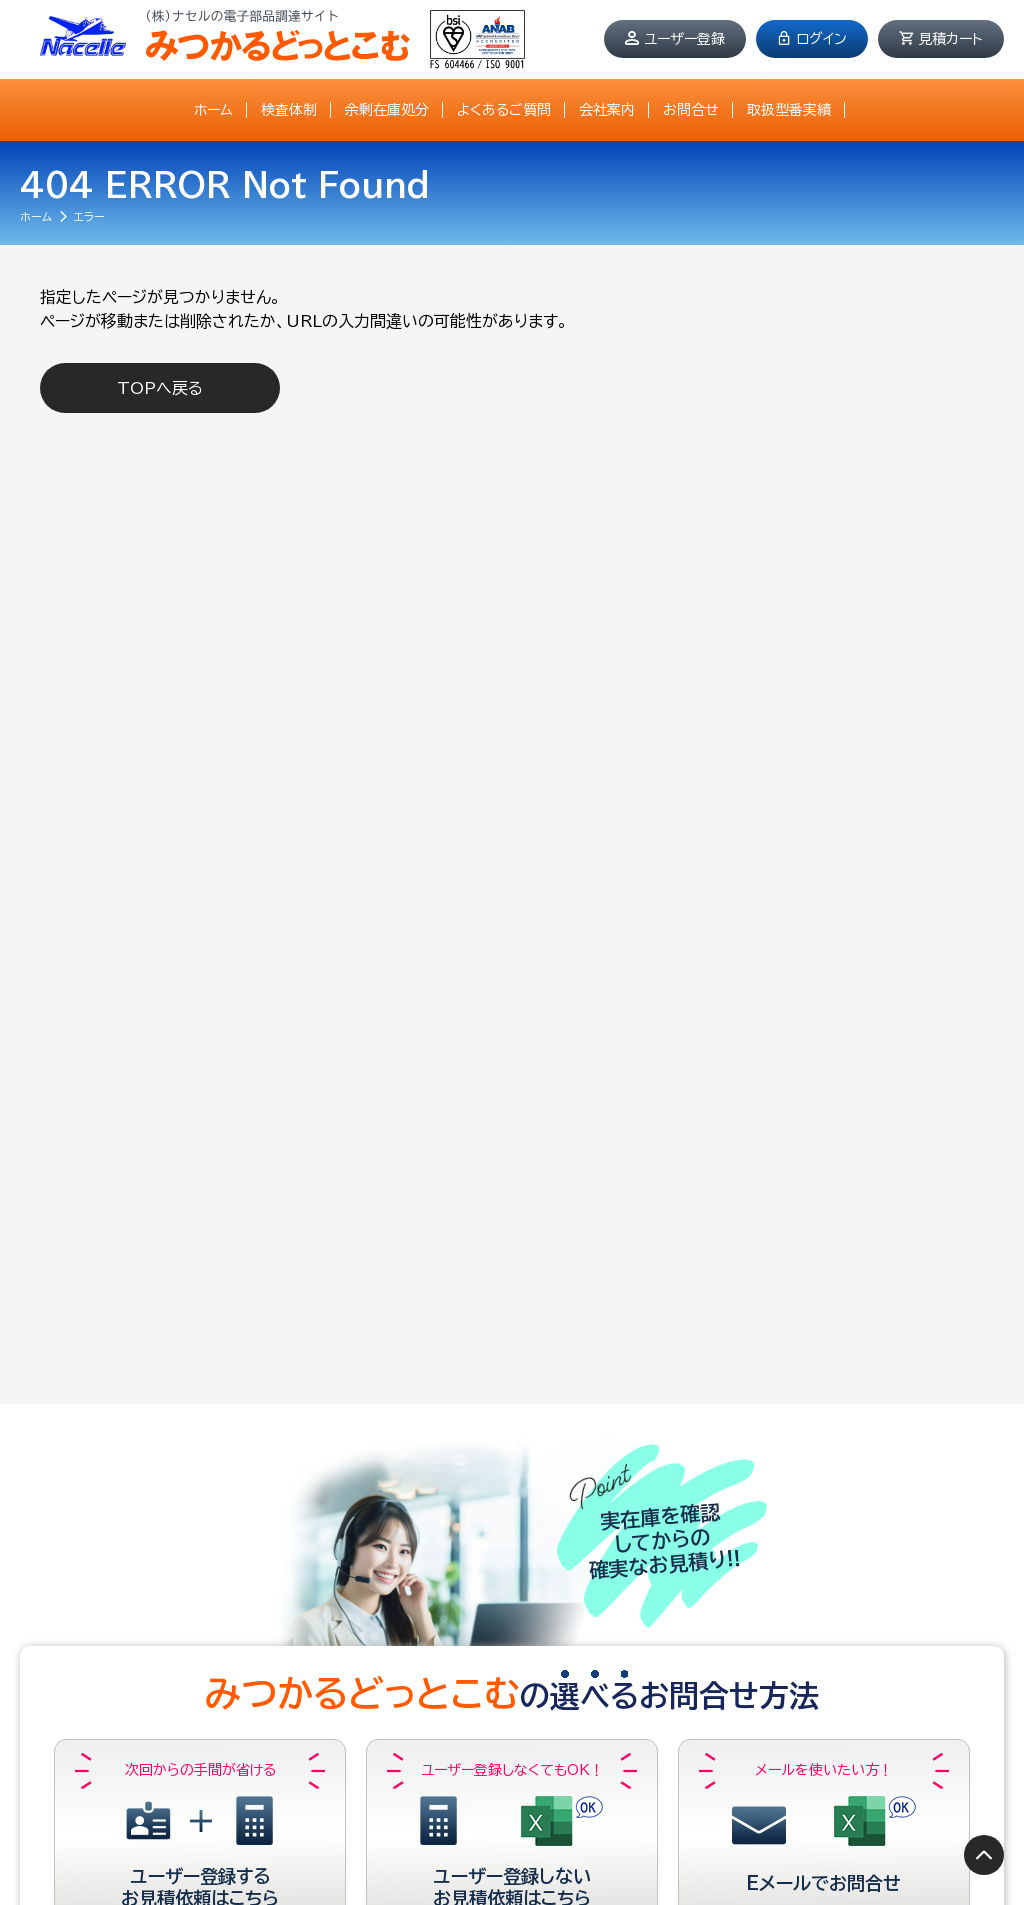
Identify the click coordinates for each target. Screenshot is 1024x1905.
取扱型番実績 (789, 110)
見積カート (950, 39)
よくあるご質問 (504, 110)
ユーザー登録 (684, 39)
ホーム (213, 110)
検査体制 (289, 110)
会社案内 (607, 110)
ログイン (821, 39)
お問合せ (691, 110)
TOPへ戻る (160, 388)
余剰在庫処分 (387, 110)
